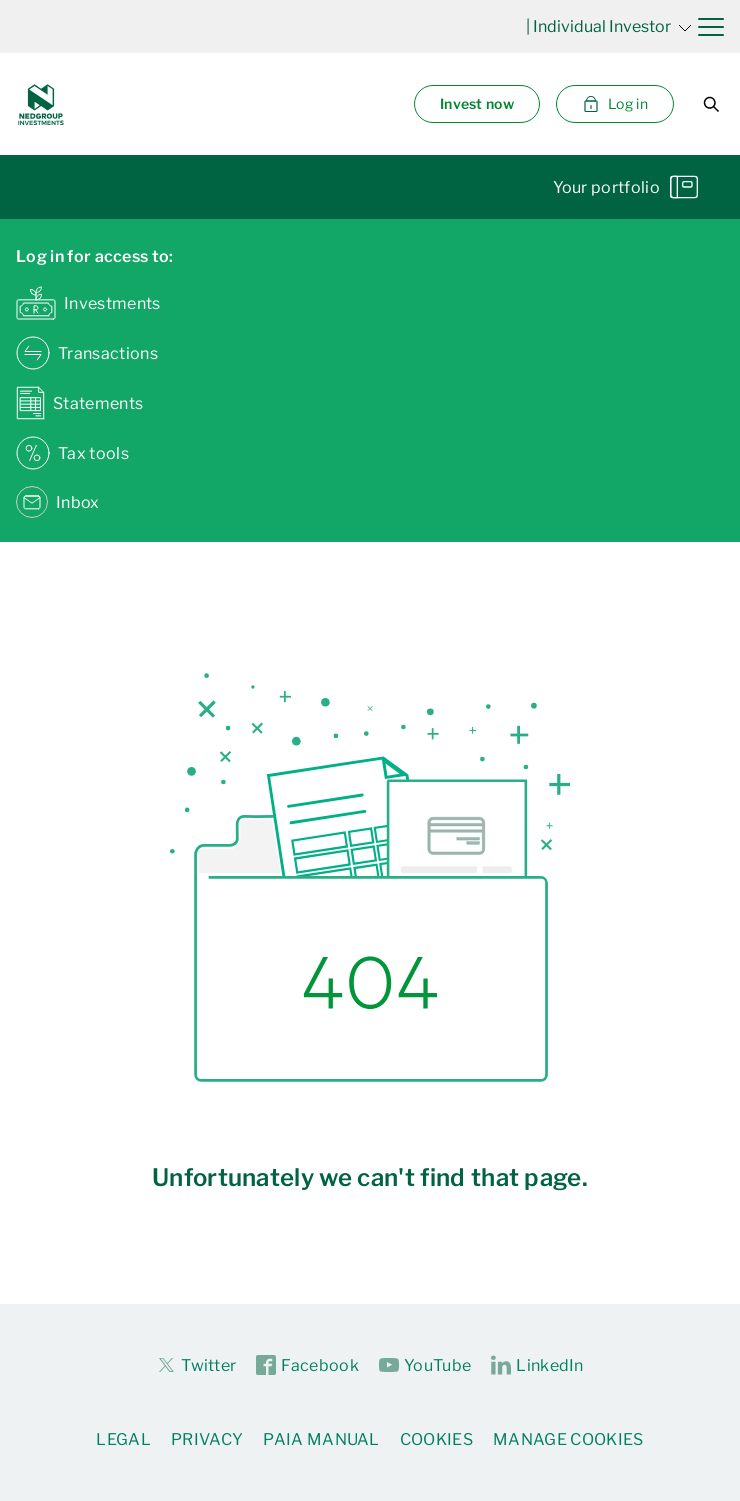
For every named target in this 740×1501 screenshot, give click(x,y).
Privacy (207, 1439)
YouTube (425, 1366)
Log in (615, 104)
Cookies (436, 1439)
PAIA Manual (321, 1439)
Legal (123, 1439)
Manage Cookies (568, 1439)
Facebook (307, 1366)
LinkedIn (537, 1366)
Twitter (196, 1365)
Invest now (477, 103)
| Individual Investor (609, 26)
